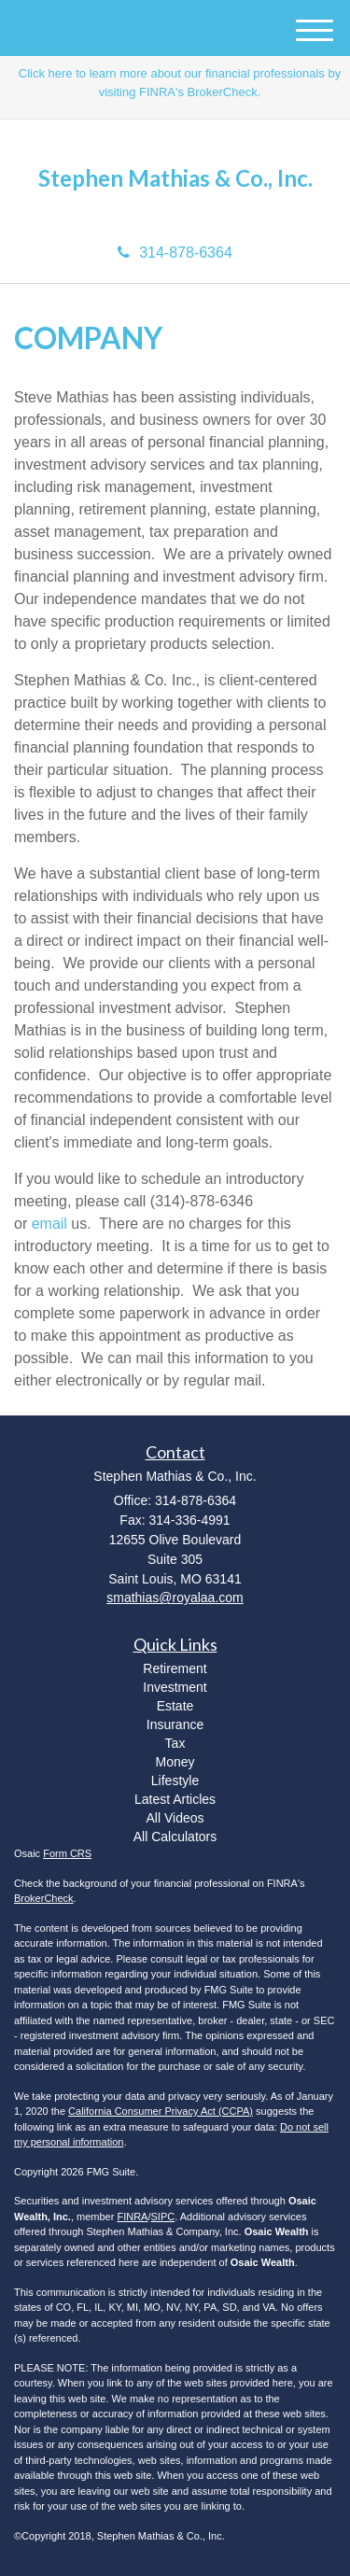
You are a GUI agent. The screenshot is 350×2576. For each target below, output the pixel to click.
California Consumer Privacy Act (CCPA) (160, 2111)
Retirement (174, 1668)
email (49, 1224)
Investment (174, 1687)
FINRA (132, 2216)
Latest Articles (175, 1799)
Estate (175, 1705)
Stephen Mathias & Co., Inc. (175, 178)
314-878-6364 (175, 252)
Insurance (175, 1724)
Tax (175, 1743)
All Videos (174, 1817)
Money (174, 1761)
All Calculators (175, 1836)
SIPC (163, 2216)
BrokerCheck (44, 1898)
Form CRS (67, 1853)
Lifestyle (175, 1780)
